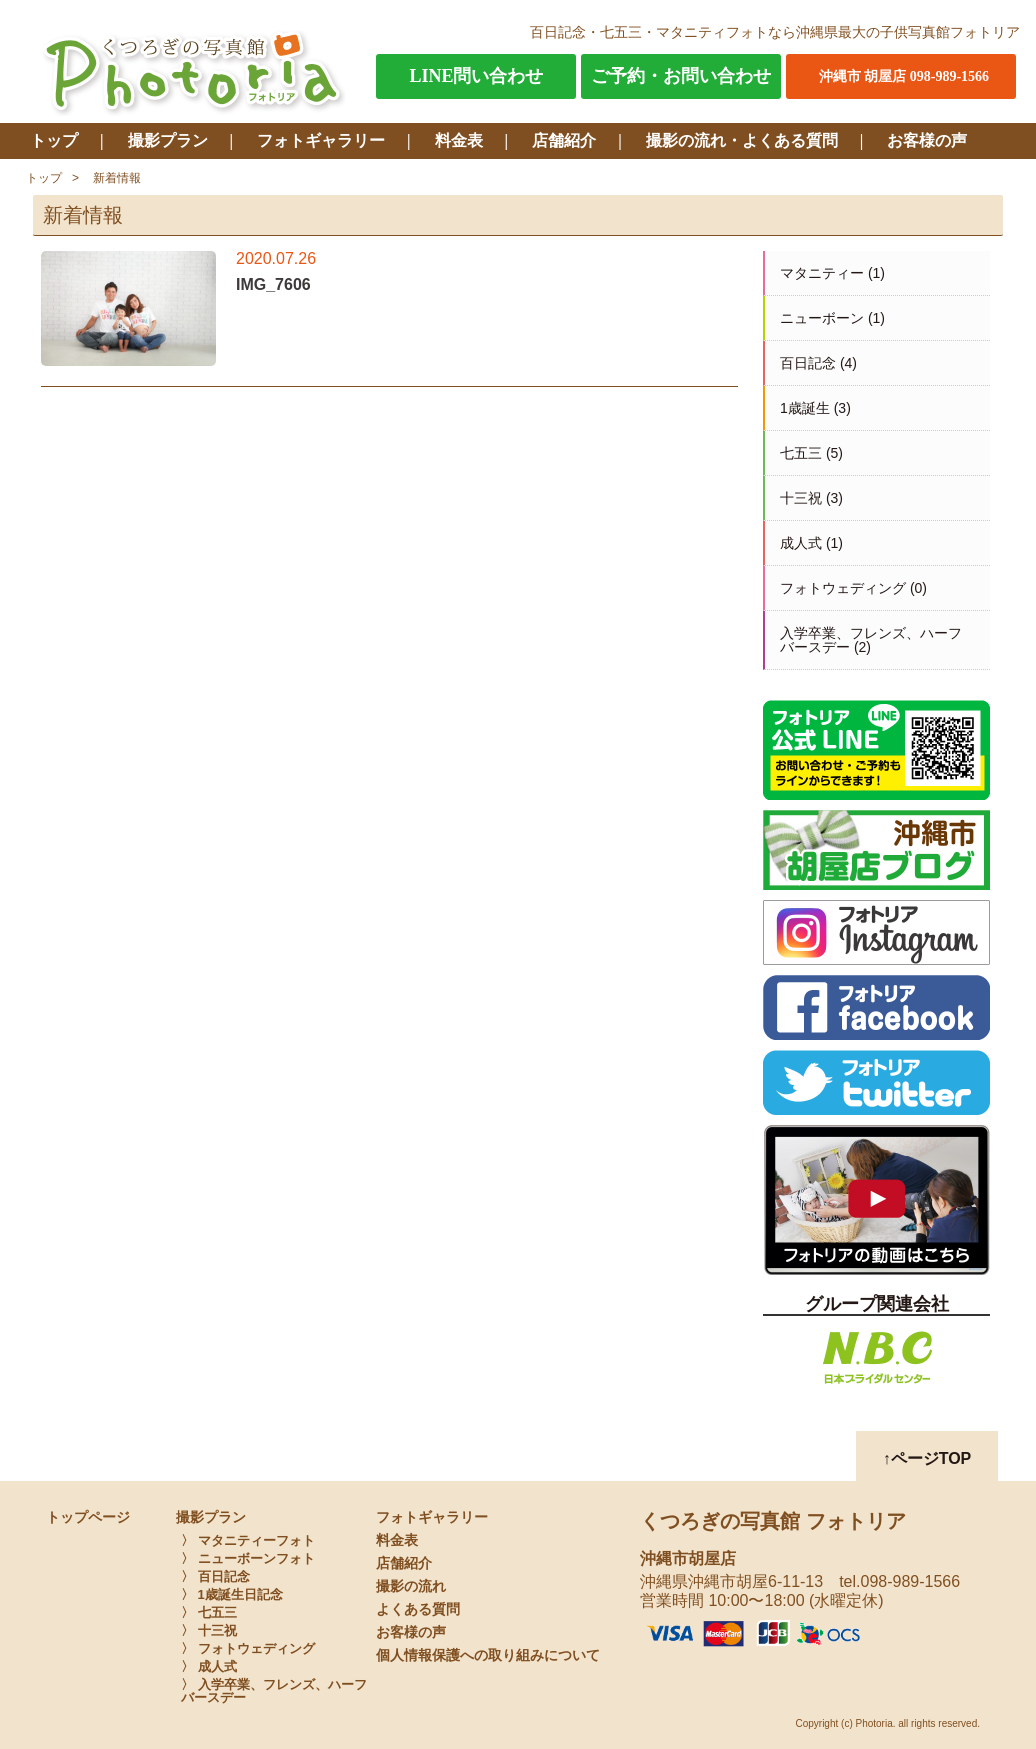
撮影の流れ (411, 1586)
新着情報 (117, 178)
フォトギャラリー (321, 140)
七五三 (801, 453)
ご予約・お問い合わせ (681, 76)
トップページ (88, 1517)
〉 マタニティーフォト (248, 1540)
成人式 (801, 543)
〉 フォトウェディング (248, 1648)
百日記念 (808, 363)
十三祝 (801, 498)
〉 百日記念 (215, 1576)
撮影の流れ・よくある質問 (742, 140)
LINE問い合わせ (476, 76)
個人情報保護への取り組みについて (488, 1655)
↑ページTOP (927, 1458)
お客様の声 (927, 140)
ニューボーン (822, 318)
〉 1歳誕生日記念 (232, 1594)
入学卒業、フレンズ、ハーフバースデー (871, 640)
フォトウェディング (843, 588)
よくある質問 (418, 1609)
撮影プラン (168, 140)
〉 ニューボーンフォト (248, 1558)
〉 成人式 (209, 1666)
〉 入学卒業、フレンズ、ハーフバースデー (274, 1691)
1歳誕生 (805, 408)
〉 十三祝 (209, 1630)
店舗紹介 (564, 140)
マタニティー (822, 273)
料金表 (459, 140)
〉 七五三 (209, 1612)
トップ (54, 140)
